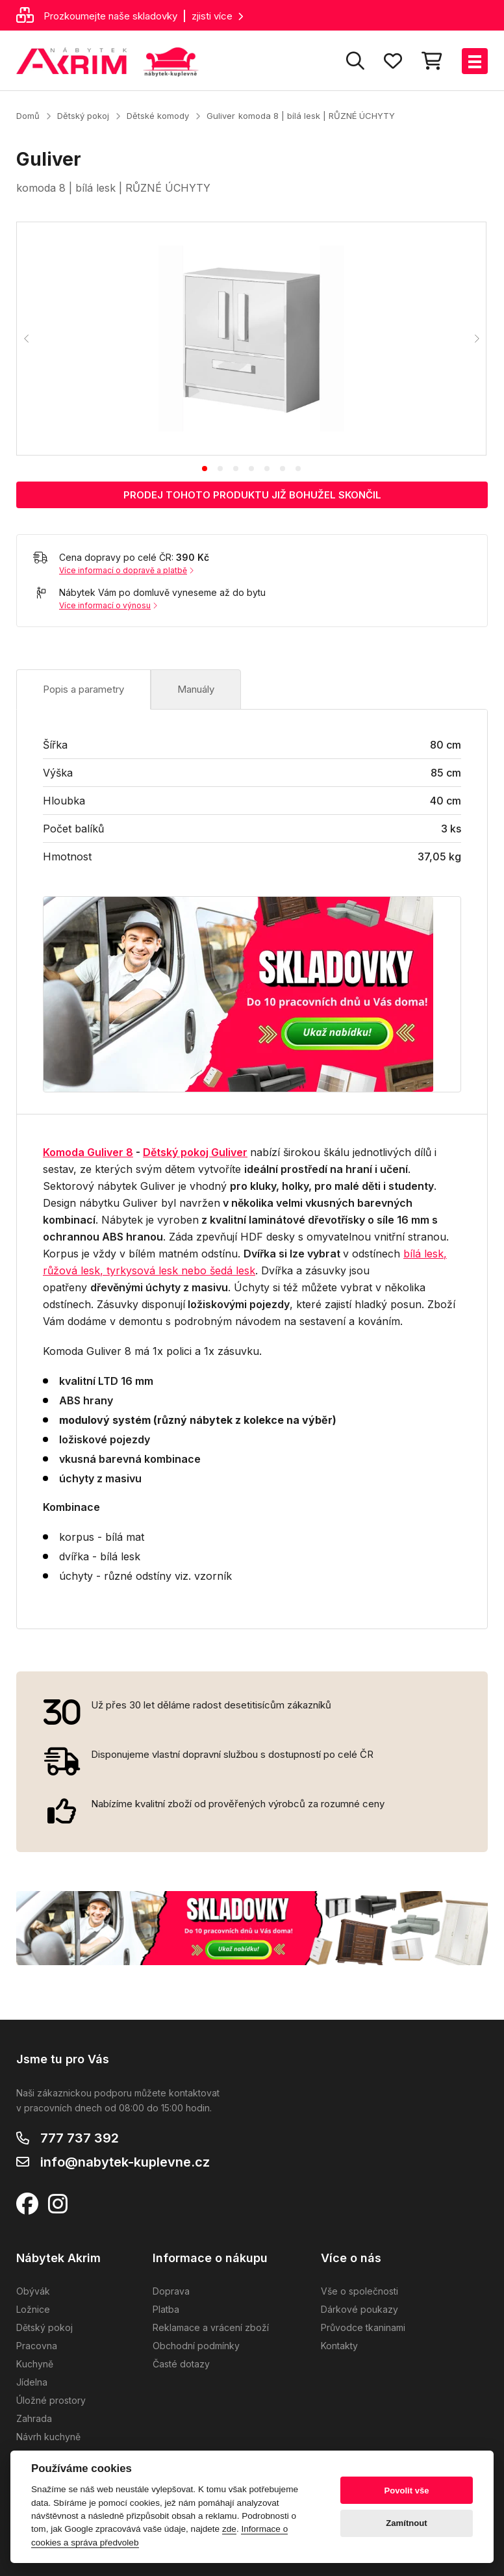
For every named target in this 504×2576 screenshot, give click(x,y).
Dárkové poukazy (359, 2309)
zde (229, 2529)
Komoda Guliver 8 (88, 1152)
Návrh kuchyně (48, 2436)
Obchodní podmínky (196, 2345)
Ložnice (33, 2309)
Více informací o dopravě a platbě (126, 570)
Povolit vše (406, 2490)
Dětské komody (158, 115)
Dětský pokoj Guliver (195, 1152)
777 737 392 (79, 2138)
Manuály (195, 689)
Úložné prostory (51, 2400)
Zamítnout (406, 2523)
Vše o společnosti (359, 2291)
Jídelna (31, 2382)
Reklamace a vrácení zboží (211, 2327)
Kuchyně (34, 2363)
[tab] (204, 468)
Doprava (171, 2291)
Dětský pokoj (83, 115)
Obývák (33, 2291)
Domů (28, 115)
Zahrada (34, 2418)
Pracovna (36, 2345)
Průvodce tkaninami (363, 2327)
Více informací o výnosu (108, 605)
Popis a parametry (83, 689)
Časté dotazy (181, 2363)
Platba (166, 2309)
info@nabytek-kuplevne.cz (125, 2162)
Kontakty (339, 2345)
